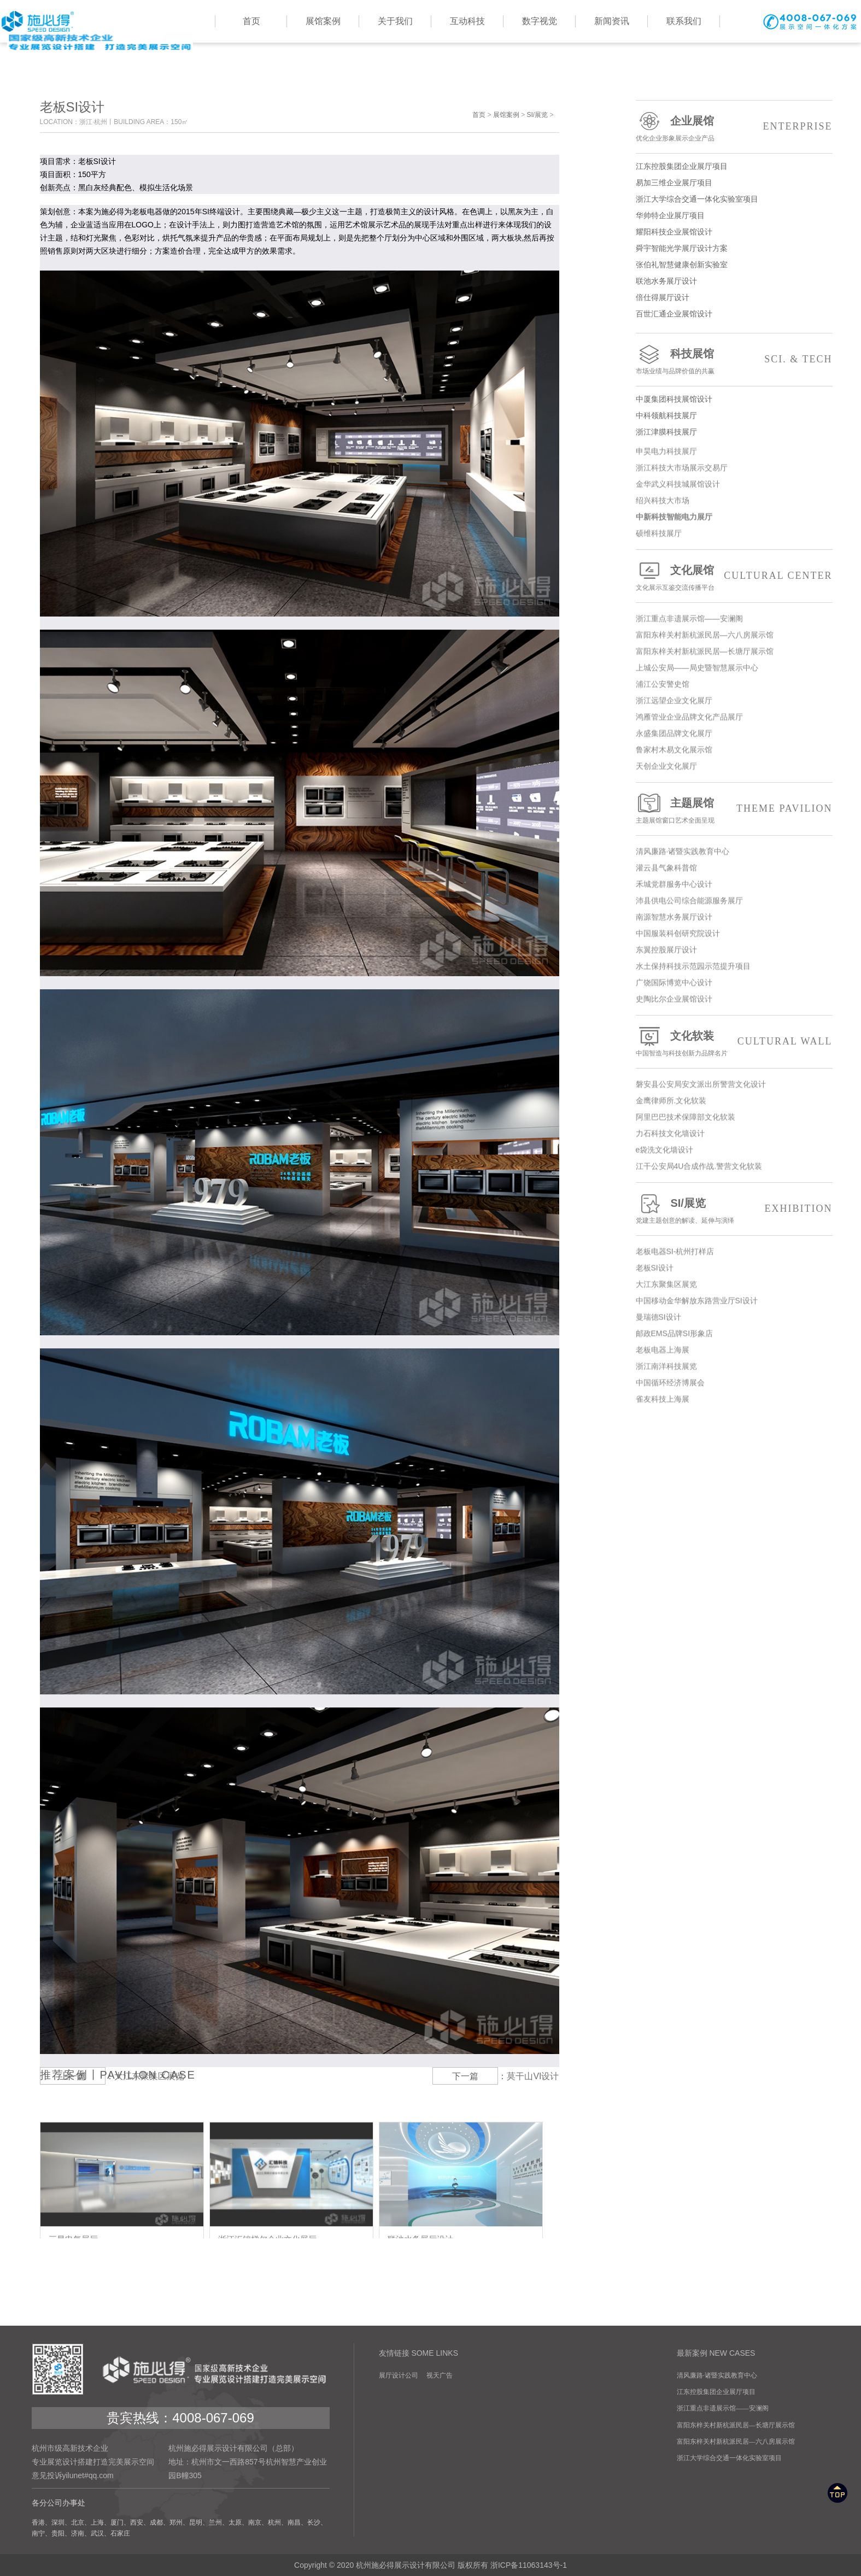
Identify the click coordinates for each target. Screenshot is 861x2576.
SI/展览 (537, 115)
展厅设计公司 (398, 2375)
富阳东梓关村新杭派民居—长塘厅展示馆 (736, 2425)
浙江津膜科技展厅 (734, 431)
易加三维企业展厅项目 (734, 182)
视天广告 (439, 2375)
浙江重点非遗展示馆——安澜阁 (723, 2408)
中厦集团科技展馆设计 (734, 399)
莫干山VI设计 (533, 2076)
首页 (478, 115)
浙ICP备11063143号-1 (528, 2565)
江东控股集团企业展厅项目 (734, 166)
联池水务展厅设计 (734, 281)
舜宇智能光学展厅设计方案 (734, 248)
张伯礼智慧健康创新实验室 (734, 264)
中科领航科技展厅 (734, 415)
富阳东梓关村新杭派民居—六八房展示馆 (736, 2441)
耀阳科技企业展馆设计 (734, 231)
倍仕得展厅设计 (734, 297)
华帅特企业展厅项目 (734, 215)
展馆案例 (506, 115)
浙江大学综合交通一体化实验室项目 (734, 199)
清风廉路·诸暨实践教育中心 (717, 2375)
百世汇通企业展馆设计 (734, 313)
